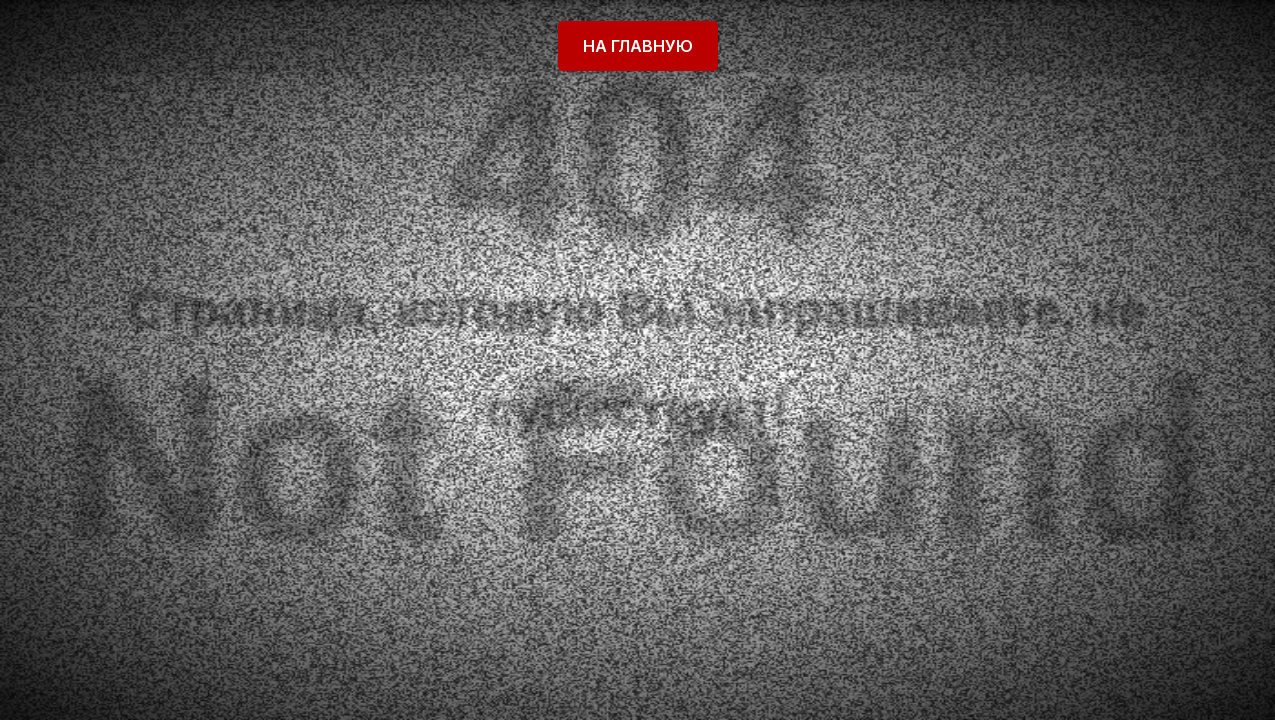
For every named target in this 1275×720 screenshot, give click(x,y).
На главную (638, 46)
